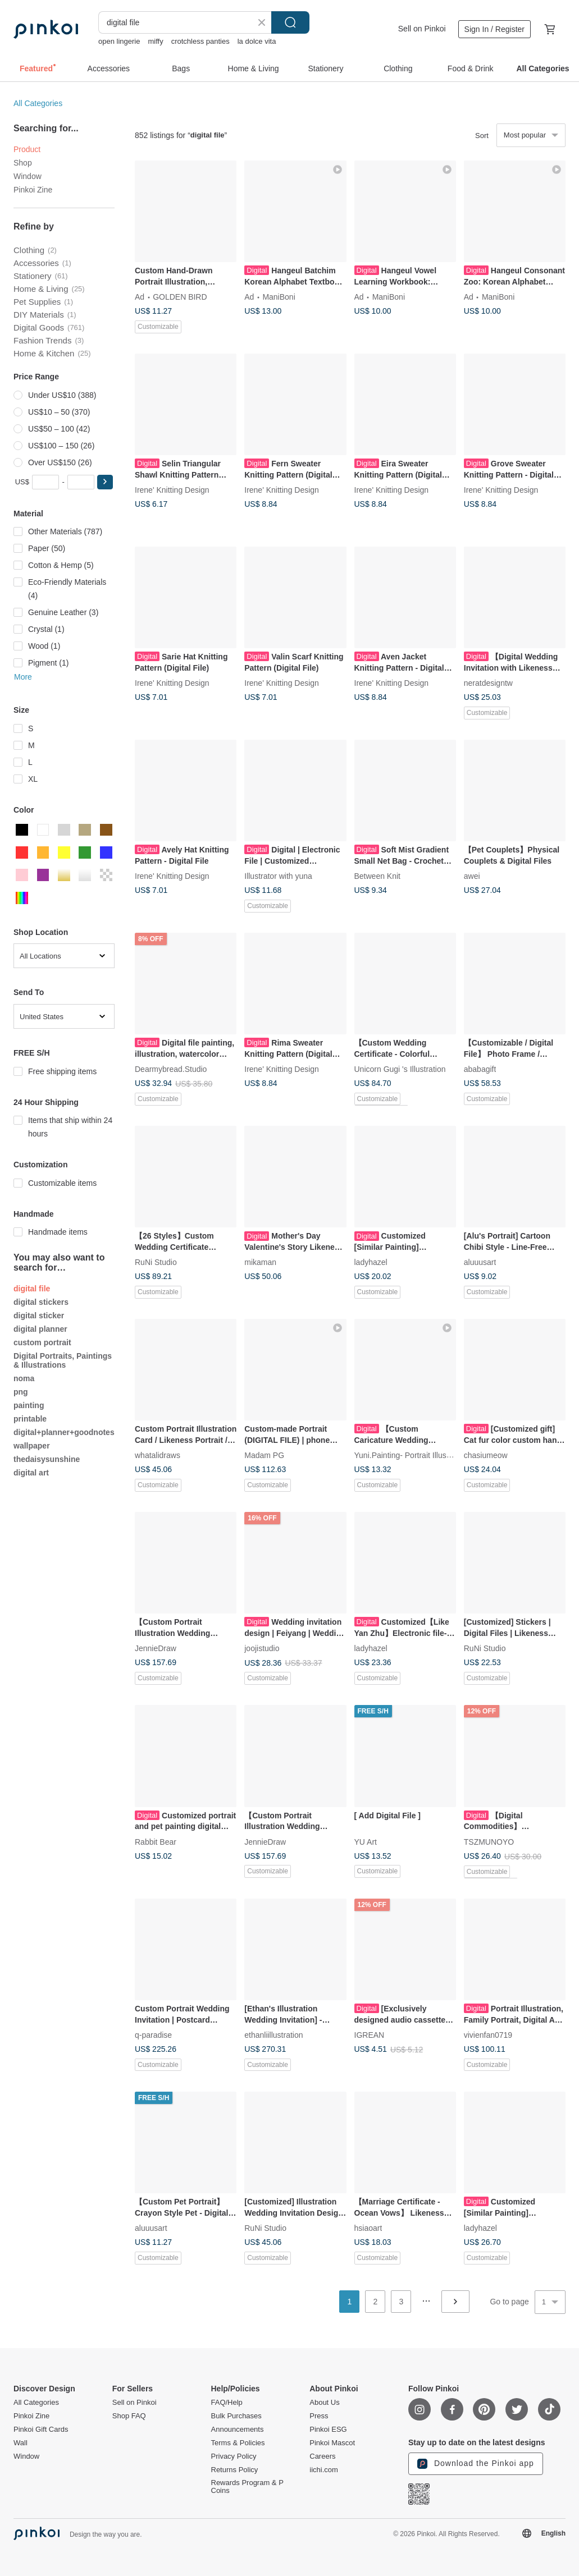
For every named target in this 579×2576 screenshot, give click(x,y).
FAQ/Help (227, 2403)
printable (30, 1418)
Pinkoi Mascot (332, 2443)
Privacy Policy (234, 2456)
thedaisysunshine (46, 1459)
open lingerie (119, 41)
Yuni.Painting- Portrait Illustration (411, 1455)
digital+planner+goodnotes (64, 1432)
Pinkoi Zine (32, 189)
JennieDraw (155, 1648)
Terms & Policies (238, 2443)
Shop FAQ (129, 2416)
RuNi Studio (156, 1262)
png (20, 1391)
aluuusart (480, 1262)
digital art (31, 1472)
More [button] (23, 676)
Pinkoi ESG (328, 2429)
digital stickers (41, 1302)
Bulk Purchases (236, 2416)
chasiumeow (486, 1455)
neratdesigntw (488, 683)
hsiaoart (368, 2228)
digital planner (40, 1328)
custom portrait (42, 1342)
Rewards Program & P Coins (247, 2487)
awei (472, 876)
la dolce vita (257, 41)
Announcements (237, 2429)
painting (28, 1405)
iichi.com (323, 2470)
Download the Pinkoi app (475, 2464)
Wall (20, 2443)
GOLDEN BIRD (180, 296)
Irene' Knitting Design (172, 489)
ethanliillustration (273, 2034)
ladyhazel (370, 1262)
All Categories (37, 103)
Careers (322, 2456)
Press (318, 2416)
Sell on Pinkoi (422, 28)
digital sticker (38, 1315)
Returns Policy (234, 2470)
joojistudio (261, 1648)
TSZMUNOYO (489, 1841)
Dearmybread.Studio (171, 1069)
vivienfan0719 (488, 2034)
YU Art (365, 1841)
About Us (324, 2403)
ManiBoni (278, 296)
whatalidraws (157, 1455)
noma (23, 1378)
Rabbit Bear (155, 1841)
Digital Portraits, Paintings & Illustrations (62, 1360)
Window (27, 176)
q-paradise (153, 2034)
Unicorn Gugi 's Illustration (400, 1069)
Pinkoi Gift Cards (41, 2429)
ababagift (480, 1069)
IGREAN (369, 2034)
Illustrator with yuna (278, 876)
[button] (105, 482)
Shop (22, 162)
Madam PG (264, 1455)
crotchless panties (200, 41)
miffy (155, 41)
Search (290, 22)
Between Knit (377, 876)
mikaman (260, 1262)
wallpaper (31, 1445)
